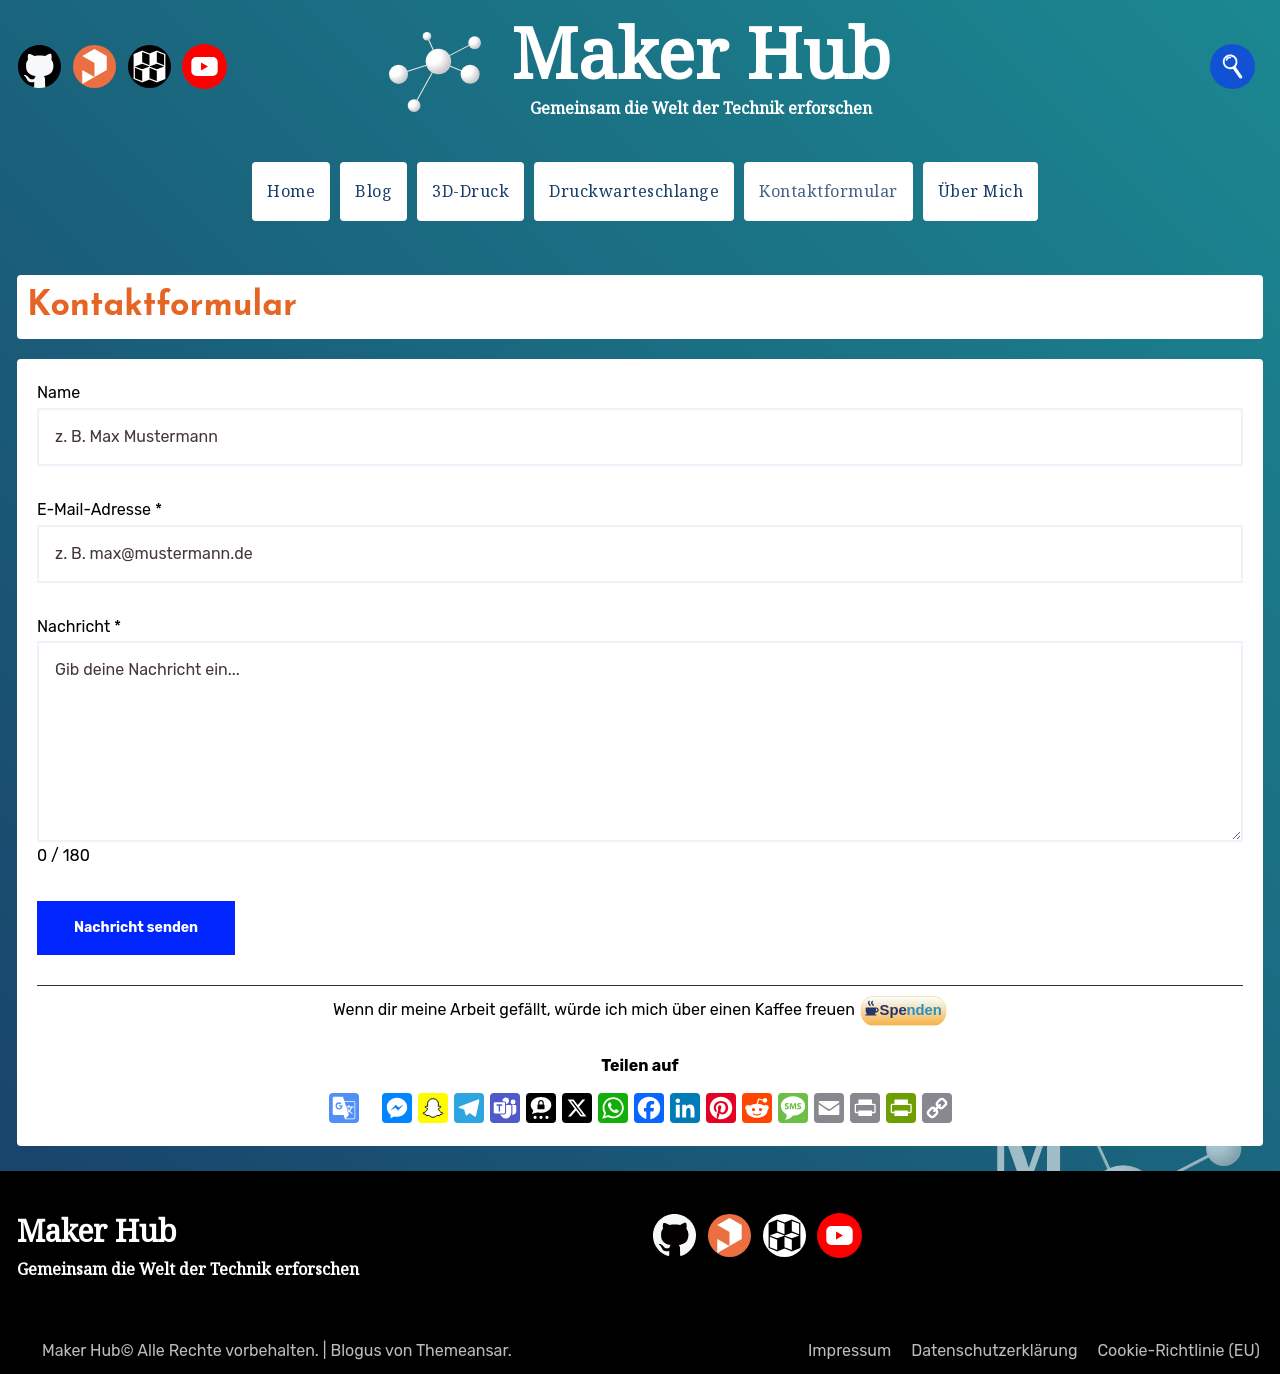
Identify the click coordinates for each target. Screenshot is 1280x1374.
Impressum (849, 1350)
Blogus (355, 1350)
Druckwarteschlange (634, 191)
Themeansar (462, 1350)
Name (58, 392)
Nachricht (79, 626)
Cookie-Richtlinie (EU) (1178, 1350)
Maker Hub (701, 52)
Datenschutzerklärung (994, 1350)
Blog (373, 191)
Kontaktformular (828, 191)
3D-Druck (470, 191)
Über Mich (981, 191)
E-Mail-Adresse (99, 509)
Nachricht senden (136, 927)
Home (291, 191)
